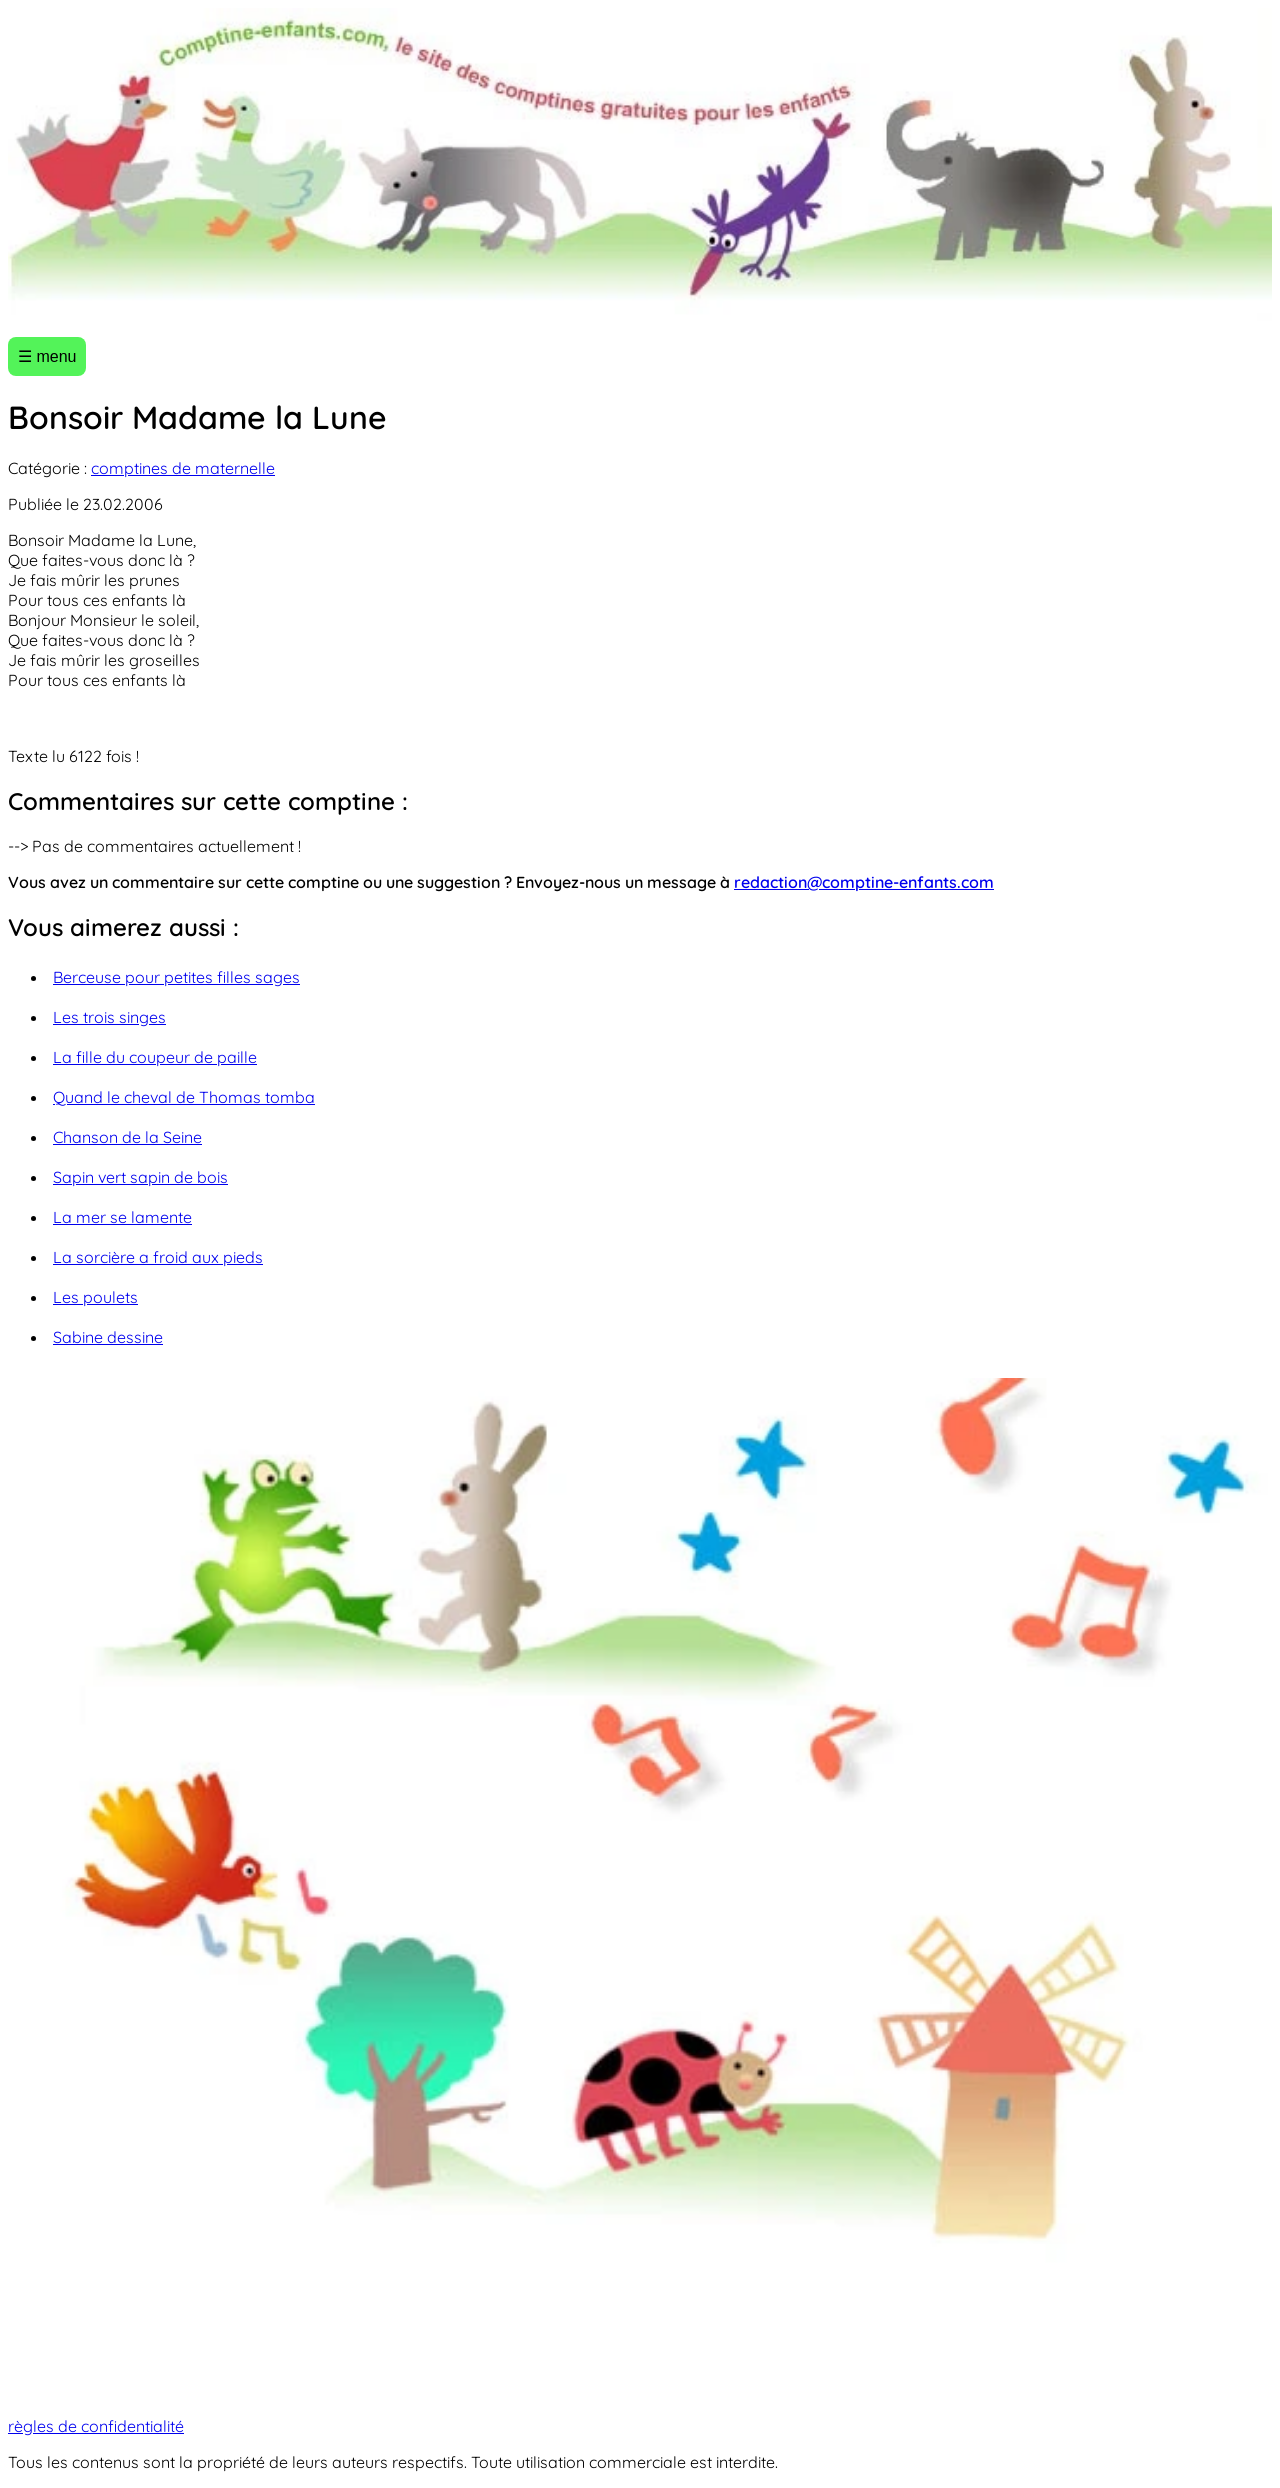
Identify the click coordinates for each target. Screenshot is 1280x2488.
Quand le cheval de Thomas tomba (184, 1097)
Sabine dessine (108, 1337)
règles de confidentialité (96, 2426)
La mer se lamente (122, 1217)
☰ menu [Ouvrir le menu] (47, 356)
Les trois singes (109, 1017)
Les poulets (95, 1297)
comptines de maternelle (183, 468)
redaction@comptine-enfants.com (864, 882)
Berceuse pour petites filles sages (176, 977)
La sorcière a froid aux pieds (158, 1257)
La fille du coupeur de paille (155, 1057)
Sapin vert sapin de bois (140, 1177)
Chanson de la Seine (127, 1137)
